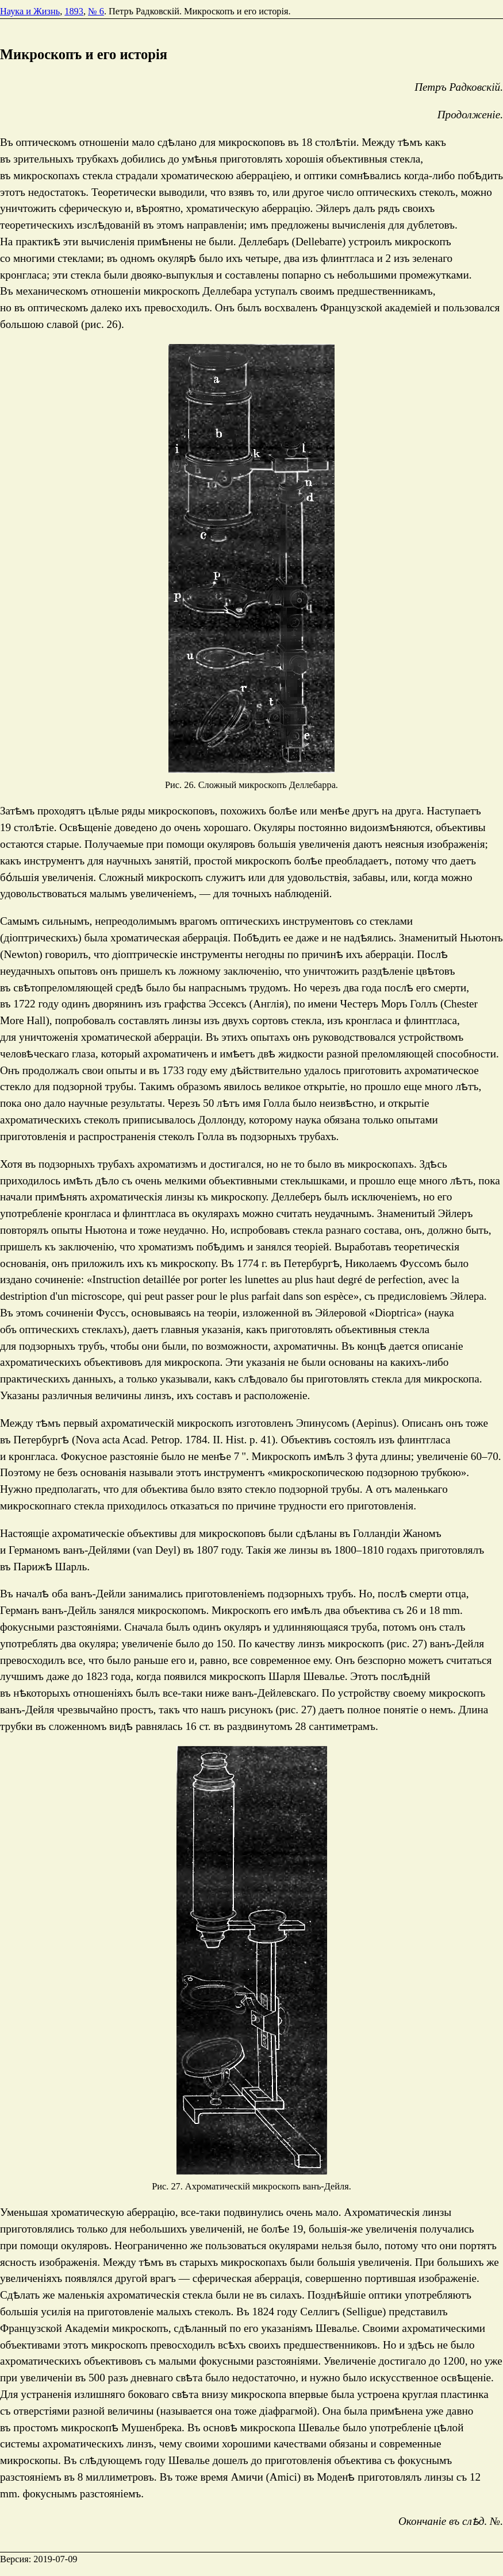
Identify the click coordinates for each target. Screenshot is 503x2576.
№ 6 (96, 11)
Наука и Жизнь (30, 11)
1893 (73, 11)
